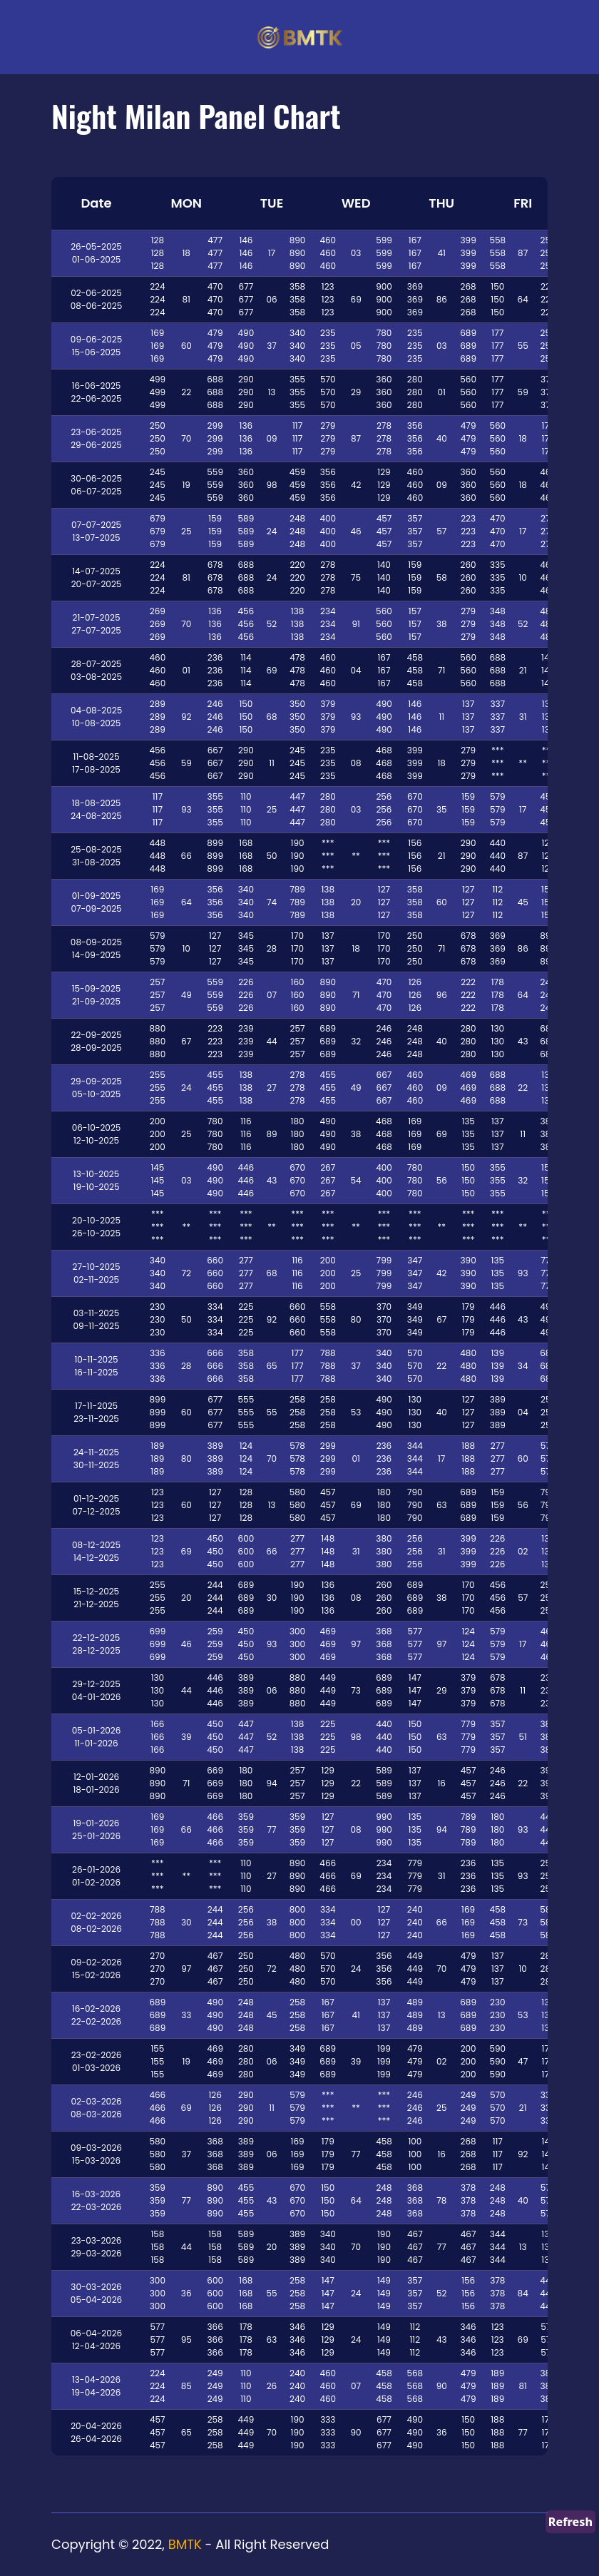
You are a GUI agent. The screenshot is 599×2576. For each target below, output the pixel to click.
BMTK (185, 2544)
